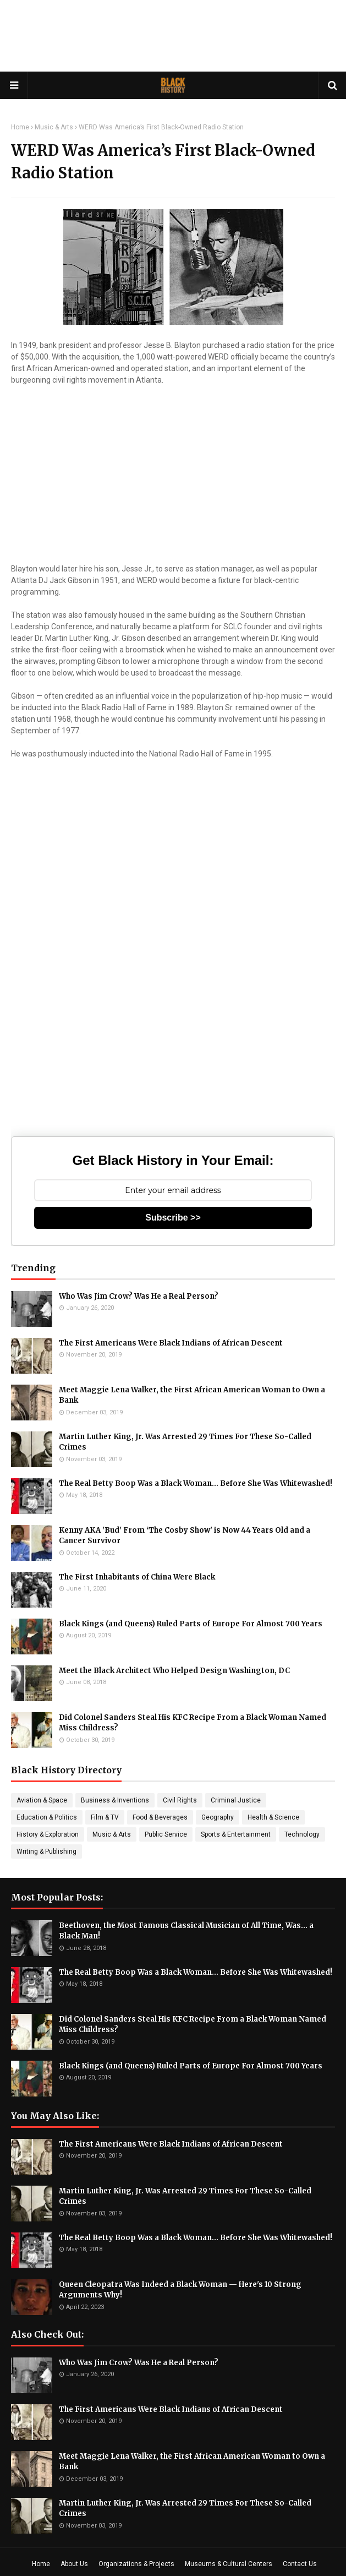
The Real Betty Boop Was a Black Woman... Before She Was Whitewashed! (195, 1483)
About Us (74, 2564)
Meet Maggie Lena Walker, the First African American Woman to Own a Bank (192, 1395)
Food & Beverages (160, 1817)
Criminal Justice (236, 1800)
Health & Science (273, 1817)
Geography (217, 1817)
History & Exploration (48, 1834)
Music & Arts (54, 127)
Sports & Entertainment (236, 1834)
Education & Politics (47, 1817)
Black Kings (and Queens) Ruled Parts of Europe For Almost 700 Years (190, 1624)
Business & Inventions (115, 1800)
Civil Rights (180, 1800)
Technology (302, 1834)
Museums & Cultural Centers (228, 2564)
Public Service (166, 1834)
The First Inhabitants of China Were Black (137, 1577)
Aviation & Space (42, 1800)
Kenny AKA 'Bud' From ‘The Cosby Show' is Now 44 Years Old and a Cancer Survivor (184, 1536)
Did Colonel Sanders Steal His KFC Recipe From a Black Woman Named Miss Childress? (192, 1723)
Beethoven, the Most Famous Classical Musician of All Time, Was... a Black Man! (186, 1931)
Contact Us (300, 2564)
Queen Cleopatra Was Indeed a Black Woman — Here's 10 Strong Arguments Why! (180, 2290)
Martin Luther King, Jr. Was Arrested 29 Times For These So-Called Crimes (185, 1442)
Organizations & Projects (136, 2564)
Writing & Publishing (46, 1851)
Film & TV (105, 1817)
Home (20, 127)
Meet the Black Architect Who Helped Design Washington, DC (174, 1670)
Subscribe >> (173, 1217)
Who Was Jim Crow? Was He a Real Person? (138, 1296)
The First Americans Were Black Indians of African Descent (171, 1343)
